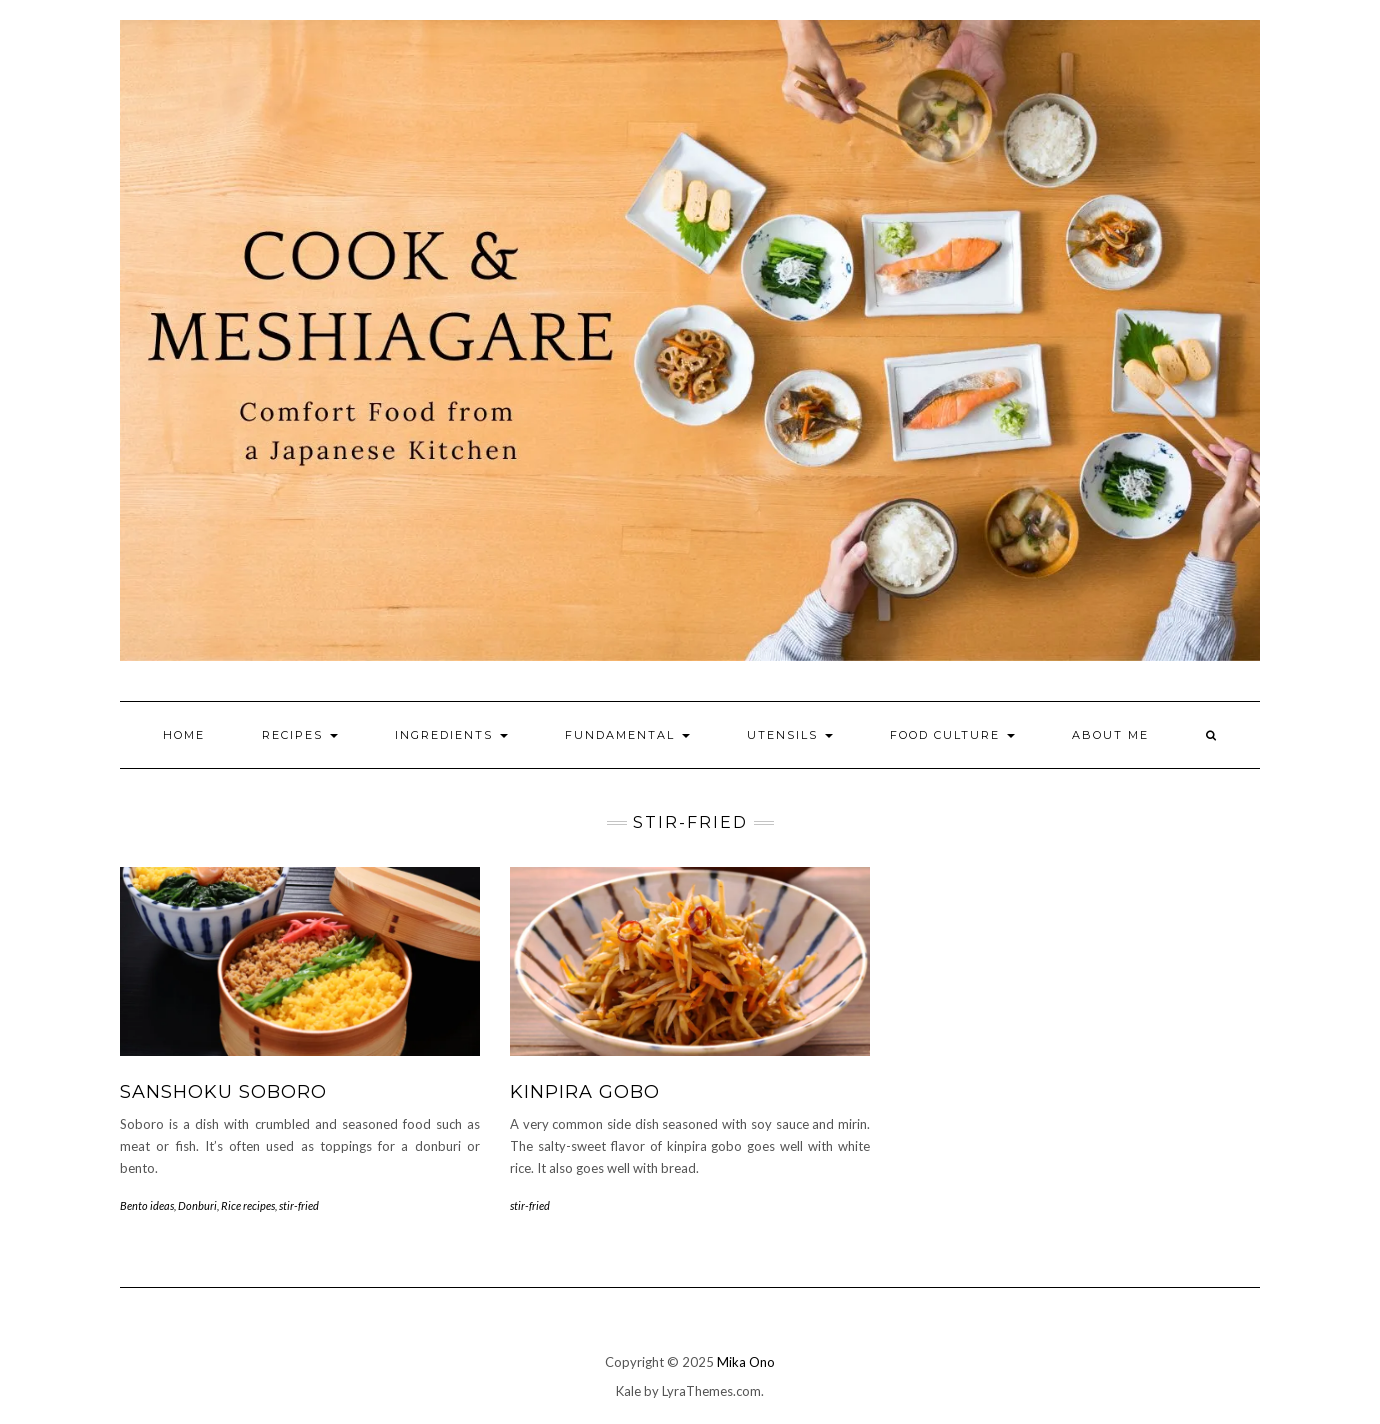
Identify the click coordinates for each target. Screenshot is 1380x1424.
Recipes (300, 735)
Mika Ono (746, 1362)
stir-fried (299, 1205)
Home (184, 735)
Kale (628, 1391)
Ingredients (451, 735)
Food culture (952, 735)
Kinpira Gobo (585, 1092)
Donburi (197, 1205)
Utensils (790, 735)
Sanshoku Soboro (223, 1092)
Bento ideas (147, 1205)
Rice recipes (248, 1205)
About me (1110, 735)
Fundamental (627, 735)
